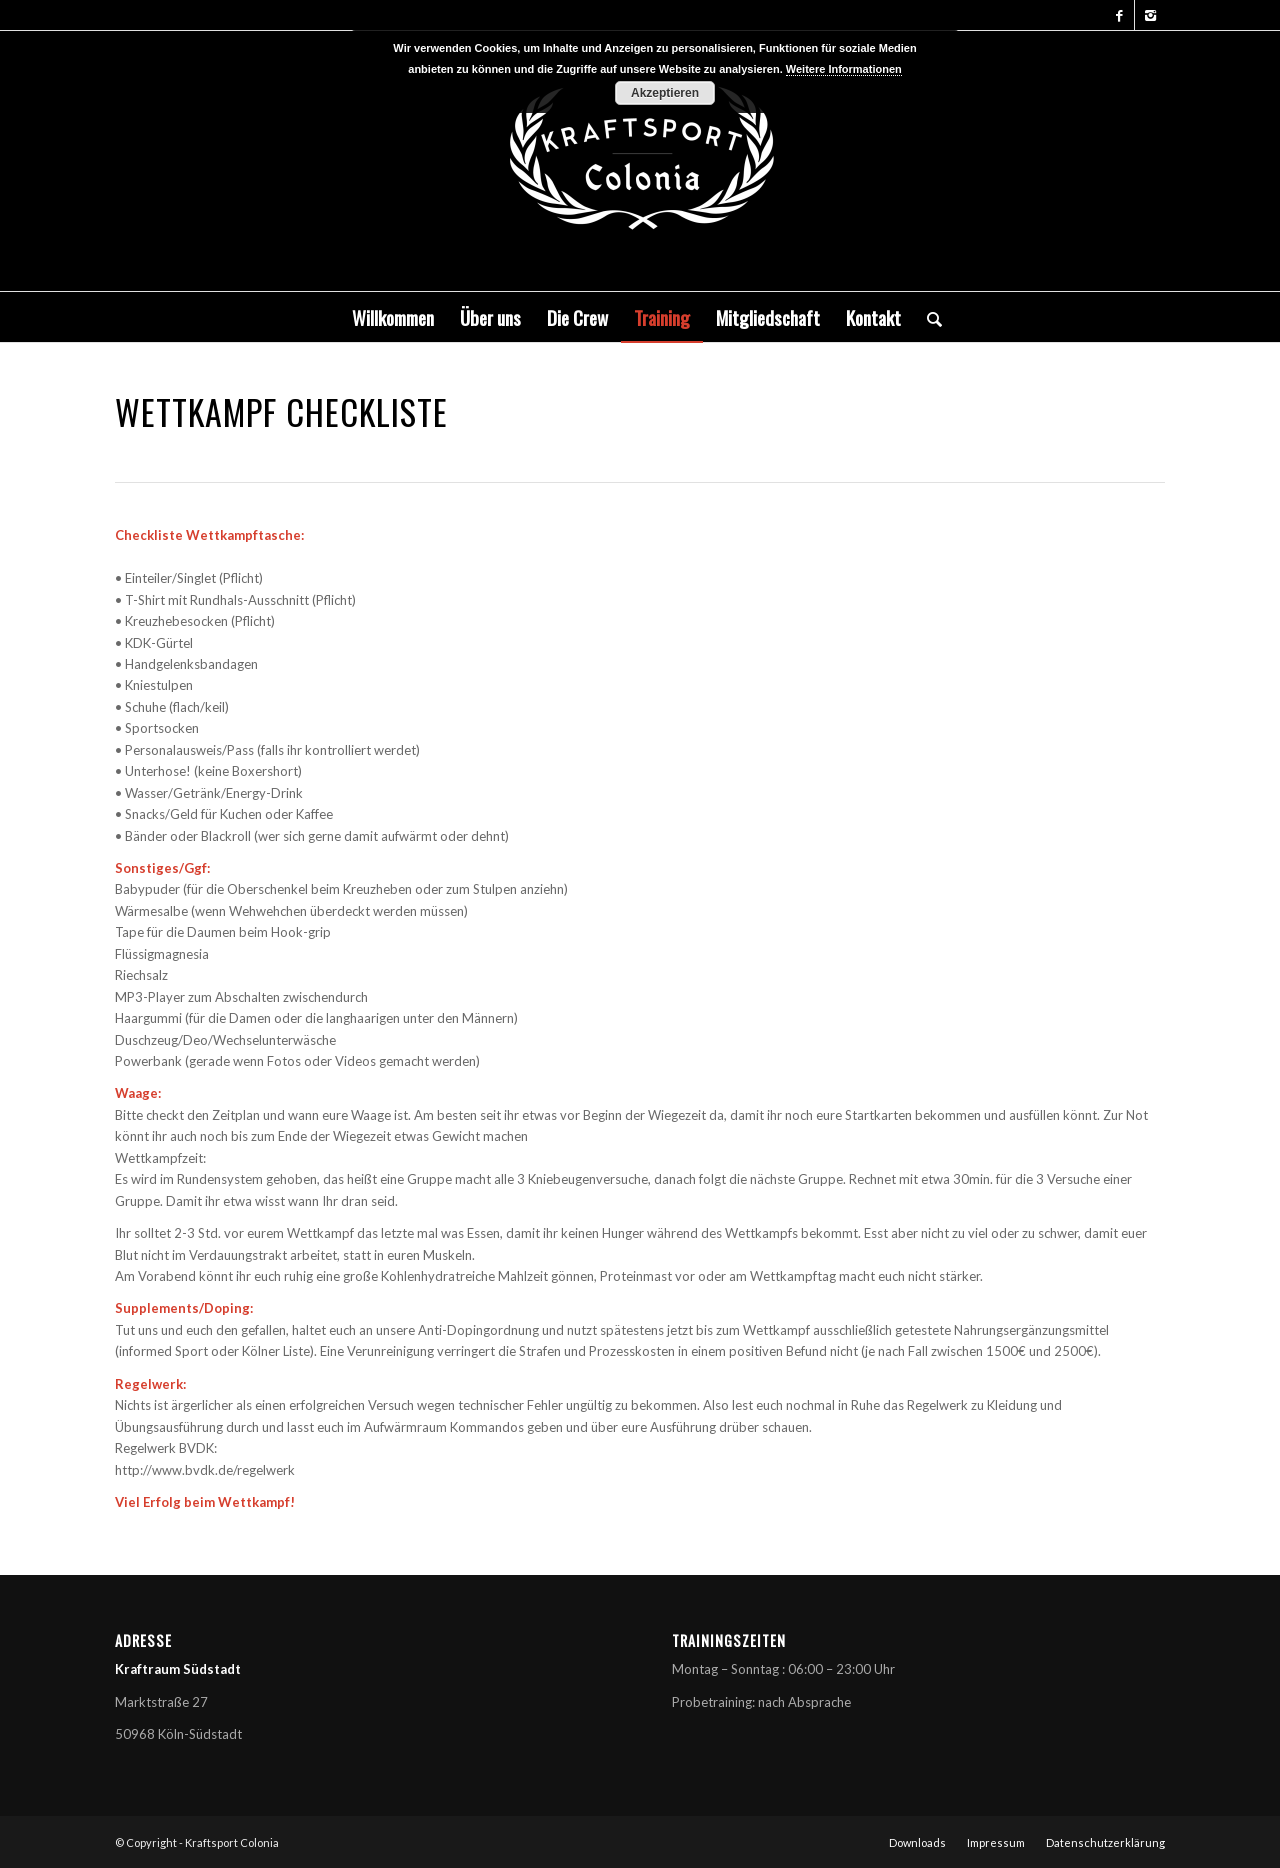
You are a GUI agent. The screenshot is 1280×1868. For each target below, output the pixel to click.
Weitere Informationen (844, 69)
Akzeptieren (665, 93)
